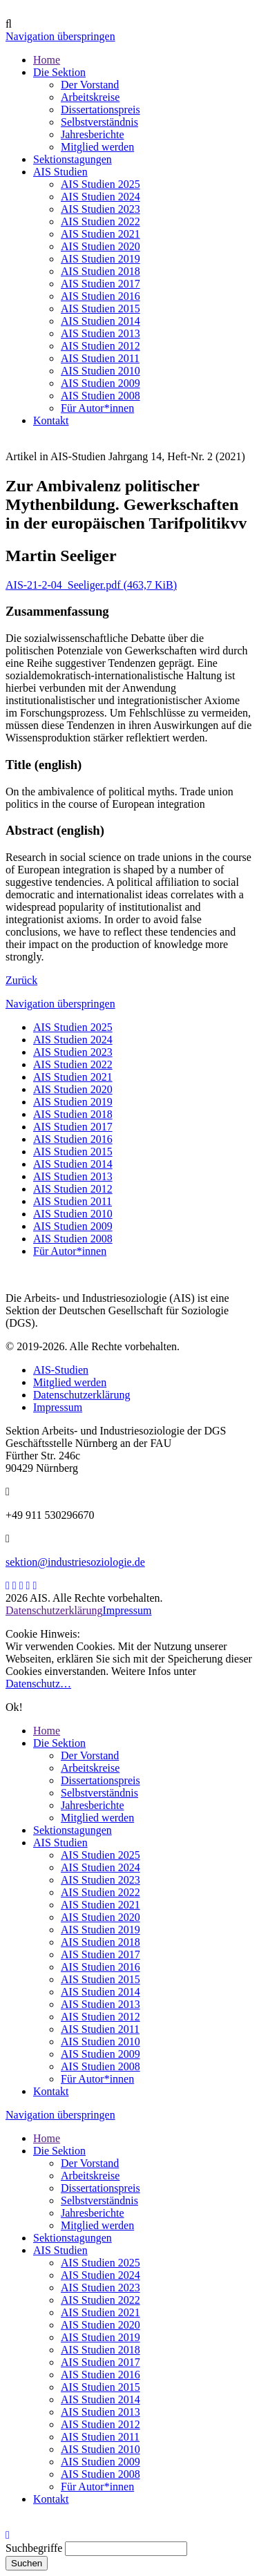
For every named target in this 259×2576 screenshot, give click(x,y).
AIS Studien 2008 (73, 1238)
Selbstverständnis (99, 1793)
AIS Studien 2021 (73, 1077)
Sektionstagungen (72, 1830)
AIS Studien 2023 (73, 1052)
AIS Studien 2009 (73, 1226)
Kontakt (51, 2091)
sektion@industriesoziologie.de (75, 1562)
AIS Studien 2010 (73, 1214)
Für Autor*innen (69, 1251)
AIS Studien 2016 (73, 1139)
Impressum (57, 1407)
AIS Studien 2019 (73, 1102)
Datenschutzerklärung (81, 1395)
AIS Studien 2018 (73, 1114)
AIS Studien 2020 (73, 1089)
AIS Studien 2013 (73, 1176)
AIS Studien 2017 (73, 1127)
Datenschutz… (38, 1683)
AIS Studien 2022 (73, 1064)
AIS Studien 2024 (73, 1039)
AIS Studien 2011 (72, 1201)
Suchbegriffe (34, 2548)
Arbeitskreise (90, 1768)
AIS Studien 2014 (73, 1164)
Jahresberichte (92, 1805)
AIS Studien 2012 (73, 1189)
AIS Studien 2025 (73, 1027)
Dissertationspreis (100, 1780)
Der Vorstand (90, 1755)
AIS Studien (60, 1842)
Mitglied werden (69, 1382)
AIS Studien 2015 (73, 1151)
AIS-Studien (60, 1370)
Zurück (21, 980)
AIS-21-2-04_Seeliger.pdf (91, 585)
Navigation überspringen (60, 36)
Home (46, 1730)
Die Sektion (59, 1743)
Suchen (26, 2563)
